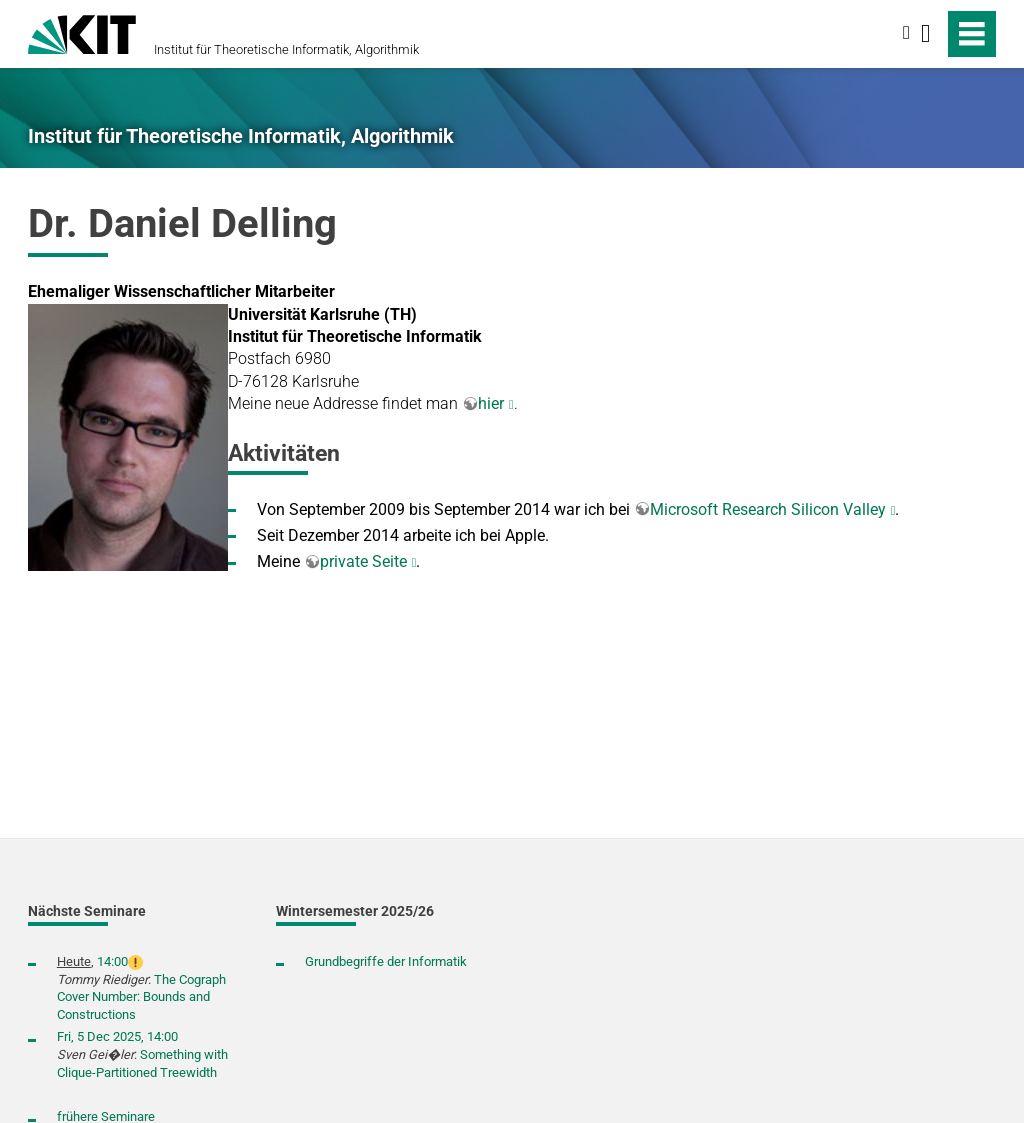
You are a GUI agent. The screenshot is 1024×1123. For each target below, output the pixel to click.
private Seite (363, 561)
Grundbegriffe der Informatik (386, 961)
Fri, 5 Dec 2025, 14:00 (117, 1036)
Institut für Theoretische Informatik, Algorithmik (286, 49)
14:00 (112, 961)
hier (491, 403)
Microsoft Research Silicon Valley (768, 509)
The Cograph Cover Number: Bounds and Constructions (141, 997)
